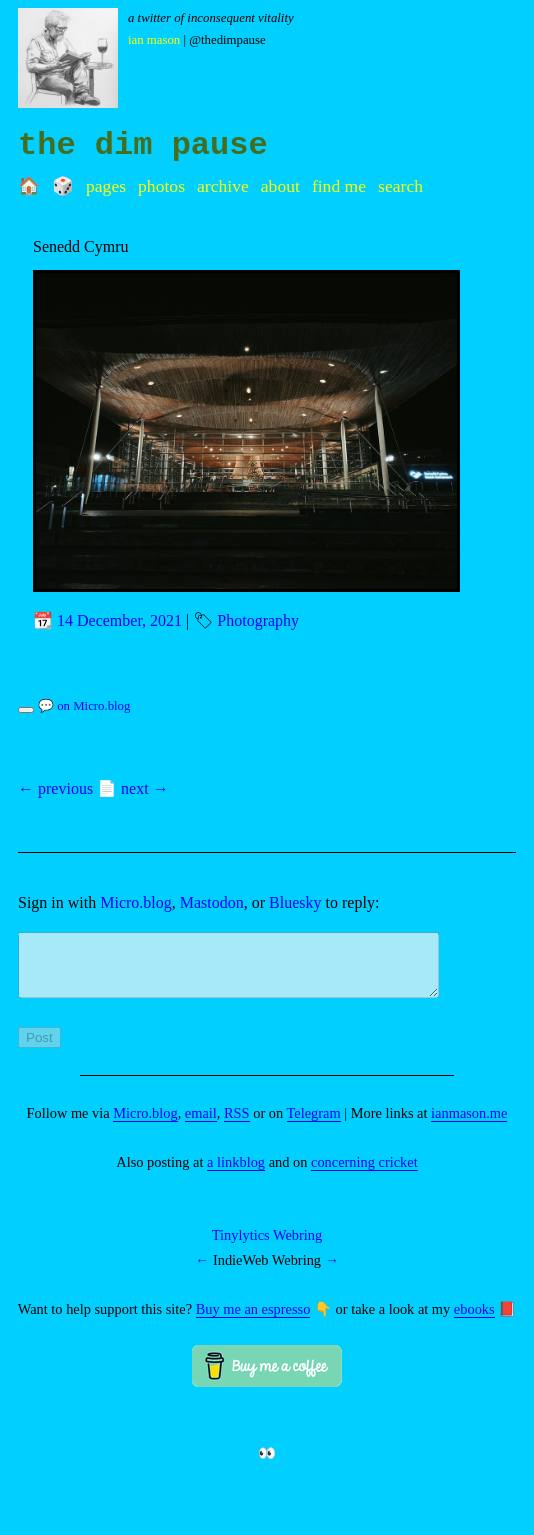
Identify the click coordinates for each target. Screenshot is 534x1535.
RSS (237, 1125)
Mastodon (212, 902)
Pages (106, 186)
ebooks (474, 1321)
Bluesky (295, 902)
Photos (161, 186)
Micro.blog (136, 902)
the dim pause (143, 145)
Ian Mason (154, 40)
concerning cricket (364, 1174)
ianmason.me (469, 1125)
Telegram (314, 1125)
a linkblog (236, 1174)
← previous (55, 788)
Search (400, 186)
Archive (223, 186)
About (280, 186)
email (201, 1125)
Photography (258, 620)
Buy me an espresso (253, 1321)
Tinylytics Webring (267, 1247)
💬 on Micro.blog (84, 706)
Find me (339, 186)
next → (145, 788)
